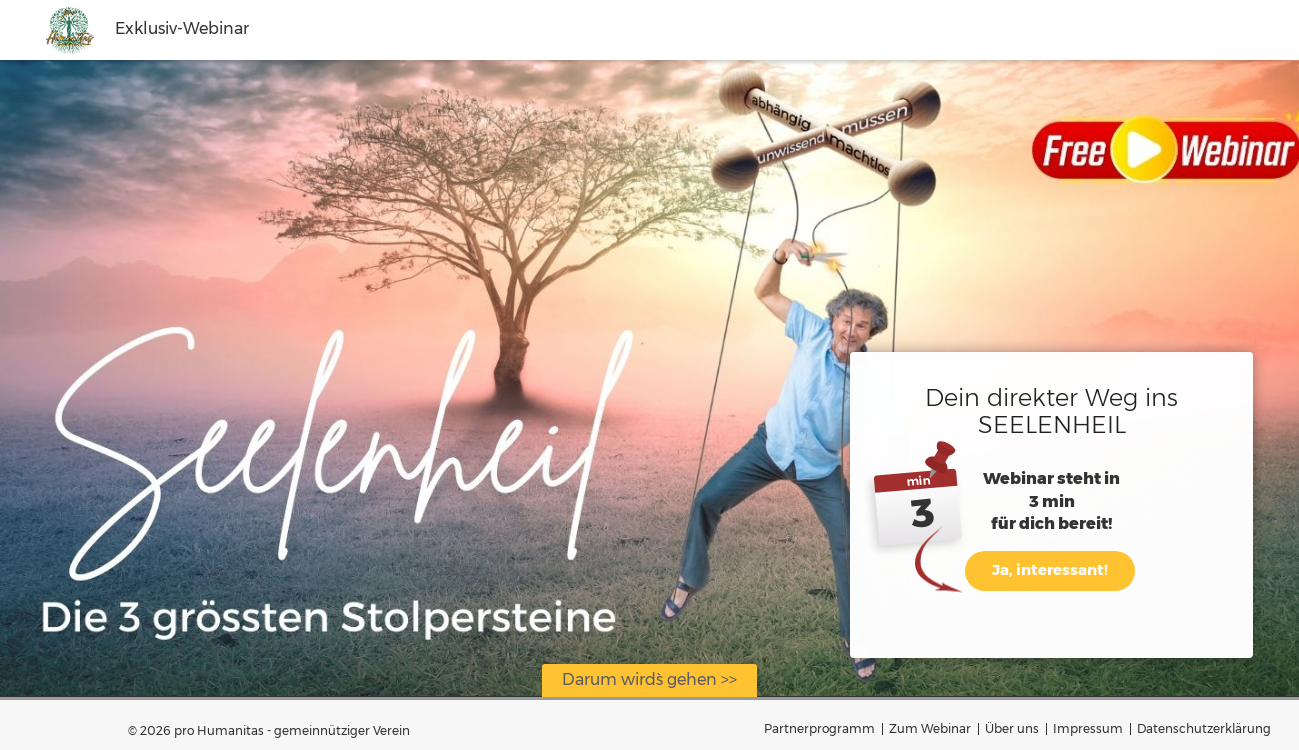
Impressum (1088, 728)
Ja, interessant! (1051, 568)
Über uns (1012, 728)
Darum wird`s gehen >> (649, 679)
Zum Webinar (930, 728)
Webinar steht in (1051, 475)
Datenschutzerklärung (1204, 728)
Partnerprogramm (819, 728)
